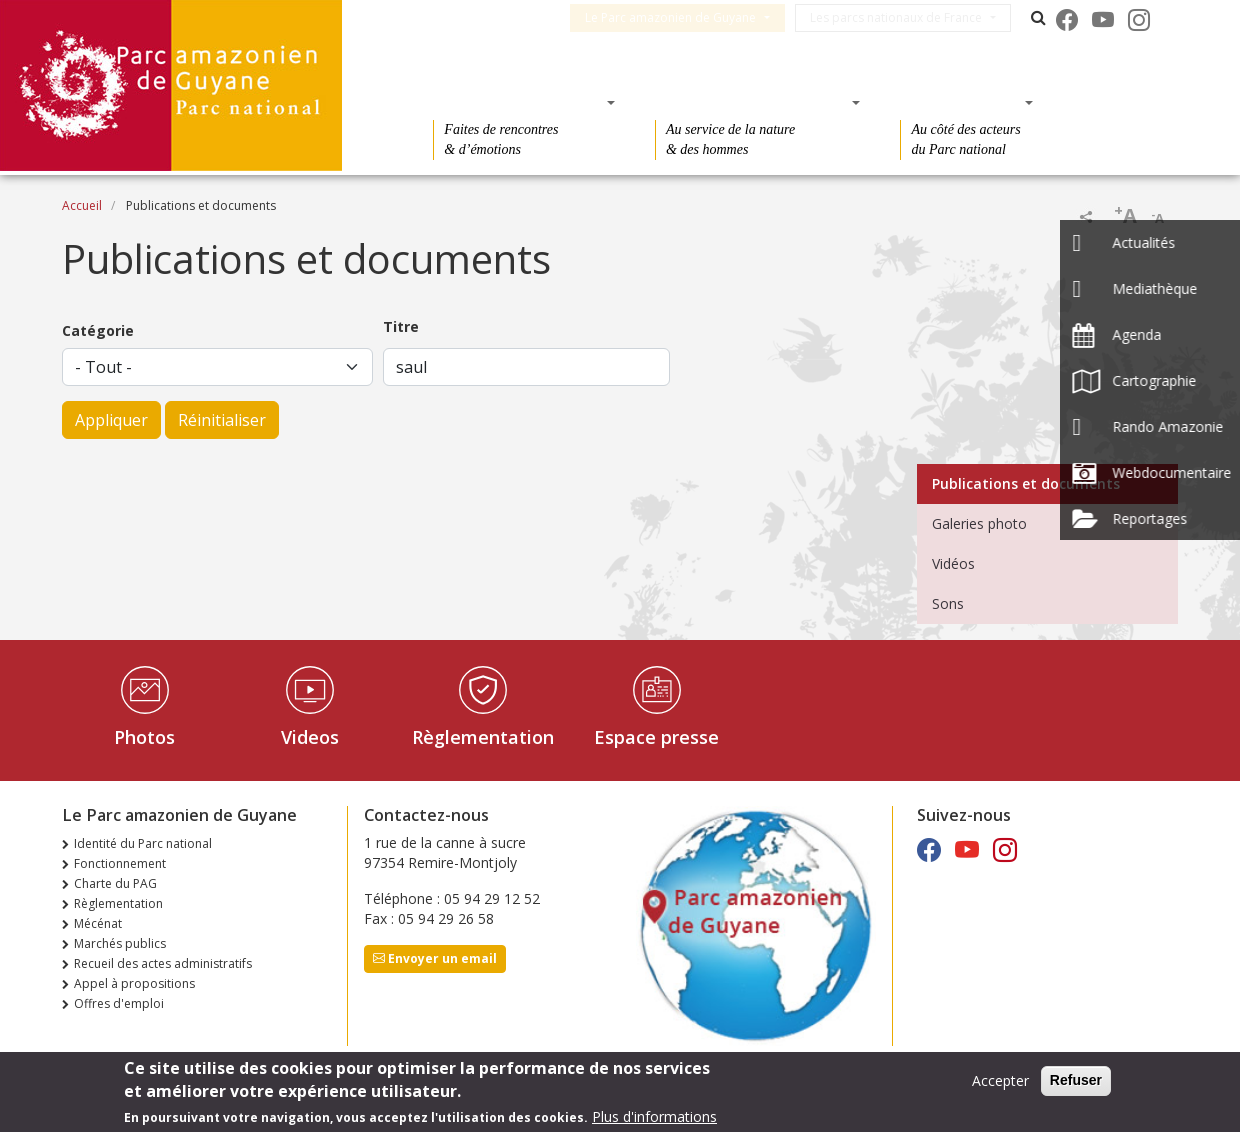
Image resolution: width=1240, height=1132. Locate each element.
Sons (948, 603)
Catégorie (98, 330)
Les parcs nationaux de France (908, 17)
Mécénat (98, 923)
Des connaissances (751, 102)
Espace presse (656, 737)
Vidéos (953, 563)
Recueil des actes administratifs (163, 963)
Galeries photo (979, 523)
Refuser (1076, 1082)
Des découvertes (517, 102)
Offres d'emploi (119, 1003)
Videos (310, 737)
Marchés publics (120, 943)
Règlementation (483, 737)
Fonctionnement (120, 863)
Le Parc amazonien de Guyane (682, 17)
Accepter (1000, 1082)
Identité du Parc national (143, 843)
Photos (144, 737)
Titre (401, 326)
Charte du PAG (115, 883)
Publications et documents (1026, 483)
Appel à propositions (134, 983)
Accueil (82, 205)
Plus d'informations (654, 1117)
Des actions (960, 102)
